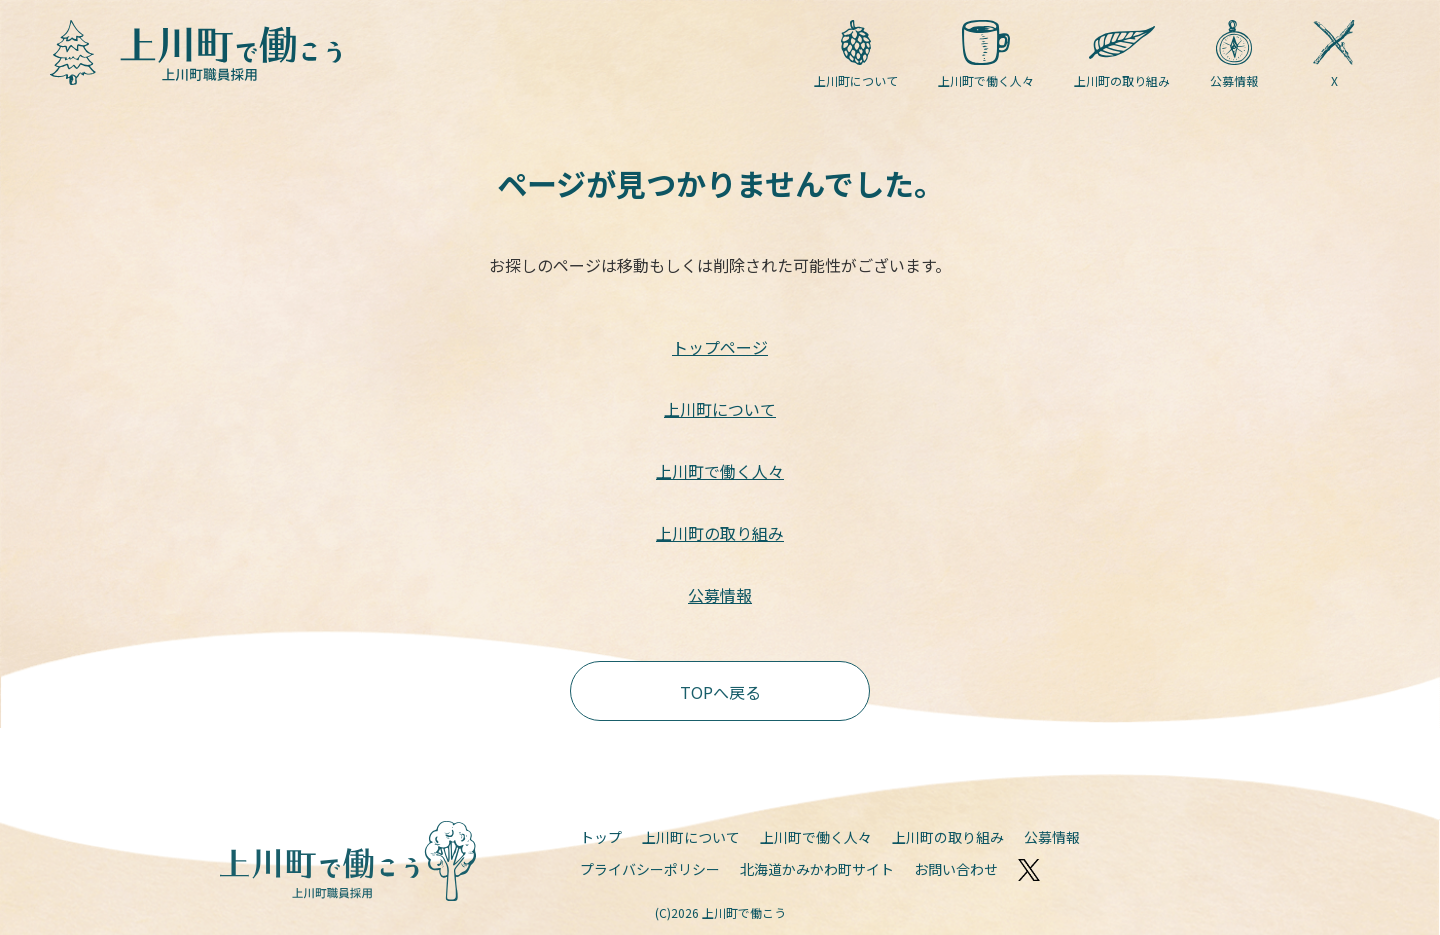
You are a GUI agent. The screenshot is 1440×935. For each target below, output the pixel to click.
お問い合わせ (956, 869)
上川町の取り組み (1122, 54)
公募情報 (1234, 54)
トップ (601, 837)
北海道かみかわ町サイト (817, 869)
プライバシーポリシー (650, 869)
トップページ (720, 347)
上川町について (856, 54)
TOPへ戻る (720, 692)
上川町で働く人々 (986, 54)
